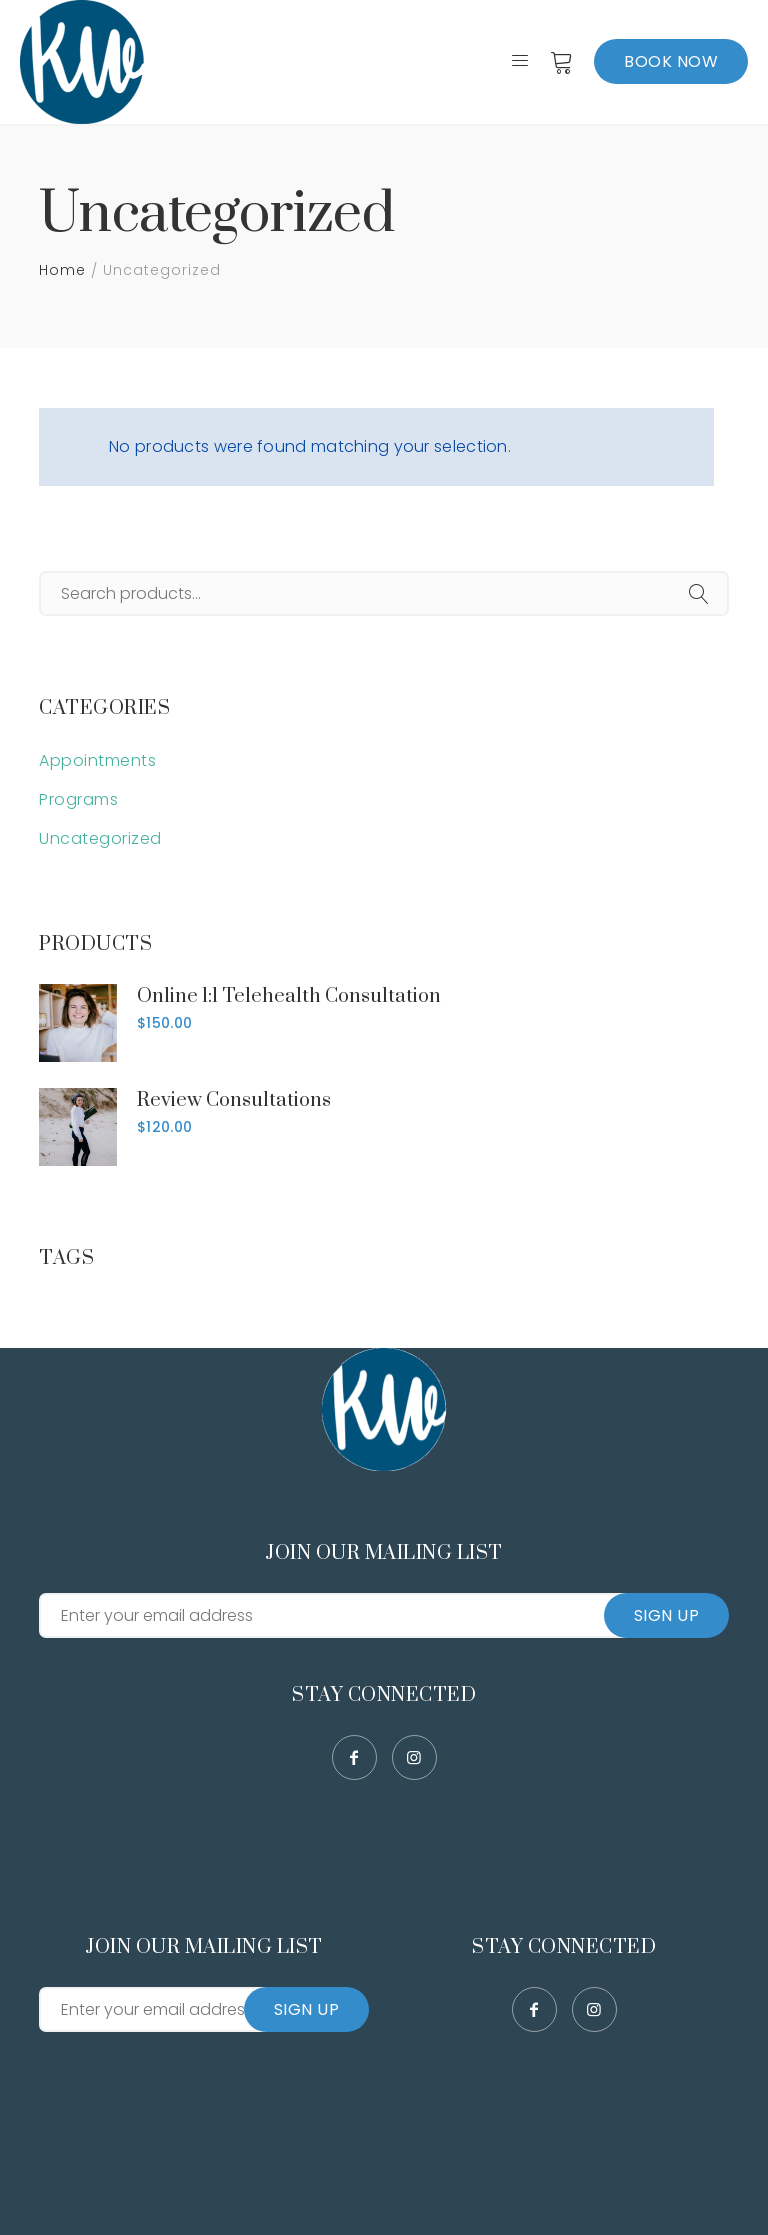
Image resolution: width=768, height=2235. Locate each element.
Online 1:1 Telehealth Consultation (289, 996)
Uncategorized (100, 838)
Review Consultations (234, 1100)
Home (62, 270)
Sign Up (667, 1615)
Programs (78, 799)
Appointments (97, 760)
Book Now (671, 61)
